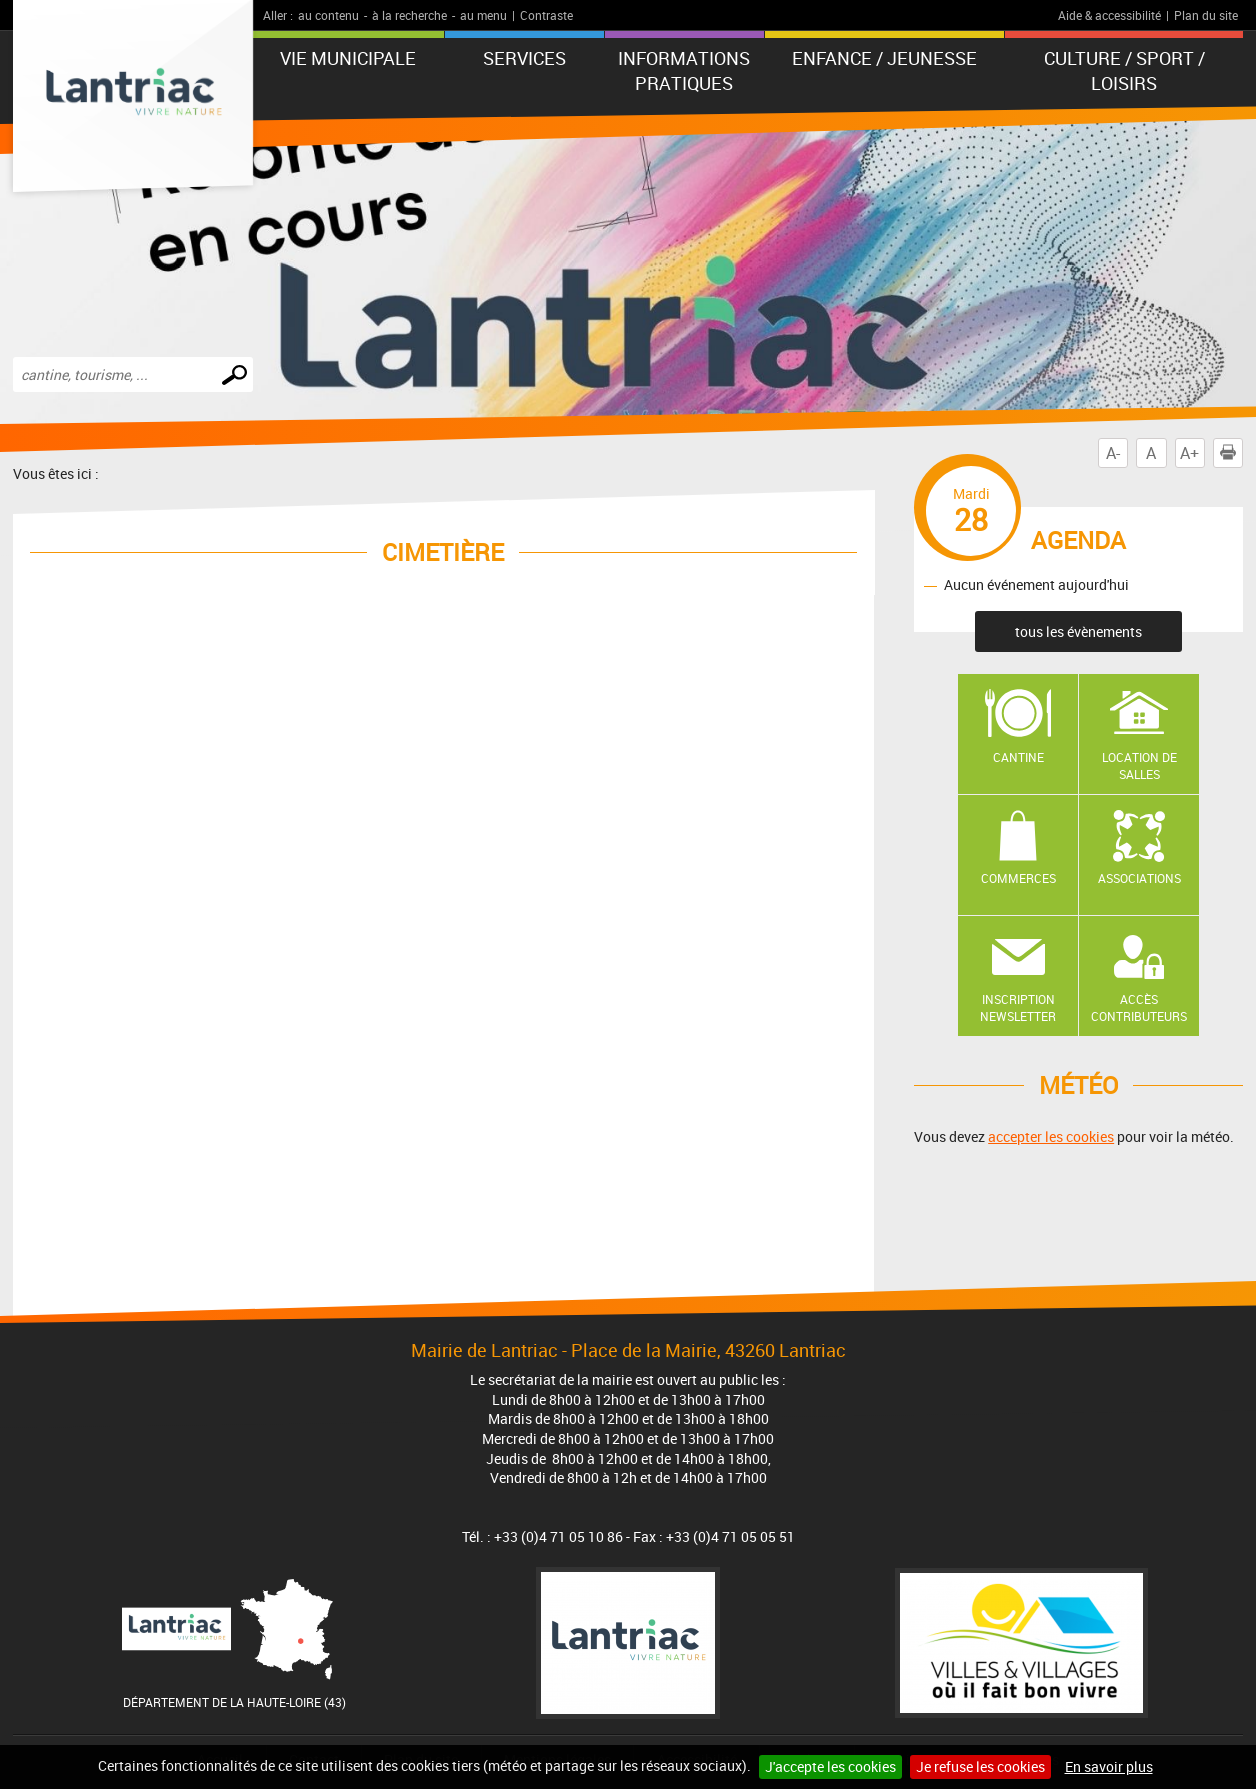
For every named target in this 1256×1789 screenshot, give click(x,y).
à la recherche (409, 15)
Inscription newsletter (1018, 1007)
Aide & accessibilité (1109, 15)
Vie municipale (348, 58)
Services (524, 58)
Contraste (546, 15)
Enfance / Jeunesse (884, 58)
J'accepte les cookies (830, 1766)
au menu (483, 15)
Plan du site (1206, 15)
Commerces (1018, 878)
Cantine (1018, 757)
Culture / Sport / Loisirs (1124, 70)
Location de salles (1139, 765)
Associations (1139, 878)
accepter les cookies (1051, 1136)
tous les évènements (1078, 631)
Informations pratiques (684, 70)
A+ (1189, 453)
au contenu (328, 15)
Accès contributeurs (1139, 1007)
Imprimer (1232, 453)
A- (1113, 453)
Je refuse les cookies (980, 1766)
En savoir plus (1109, 1766)
